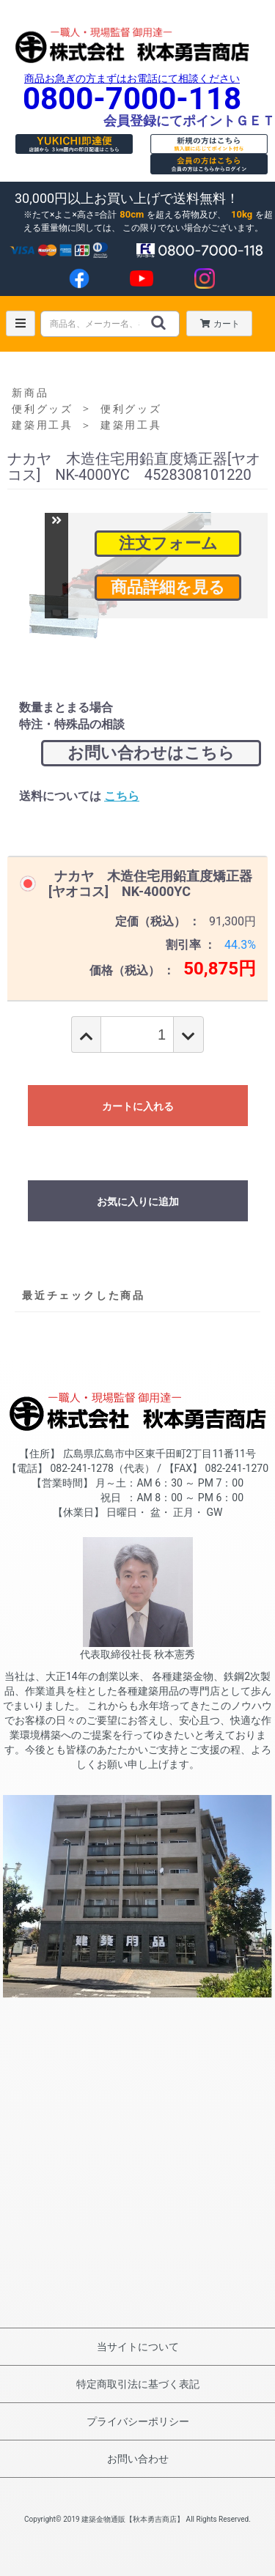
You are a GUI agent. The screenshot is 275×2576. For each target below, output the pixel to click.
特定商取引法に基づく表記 (137, 2384)
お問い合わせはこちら (151, 753)
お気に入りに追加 (138, 1201)
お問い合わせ (138, 2459)
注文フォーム (168, 543)
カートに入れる (138, 1106)
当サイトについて (138, 2347)
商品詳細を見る (168, 587)
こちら (121, 796)
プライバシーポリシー (138, 2421)
